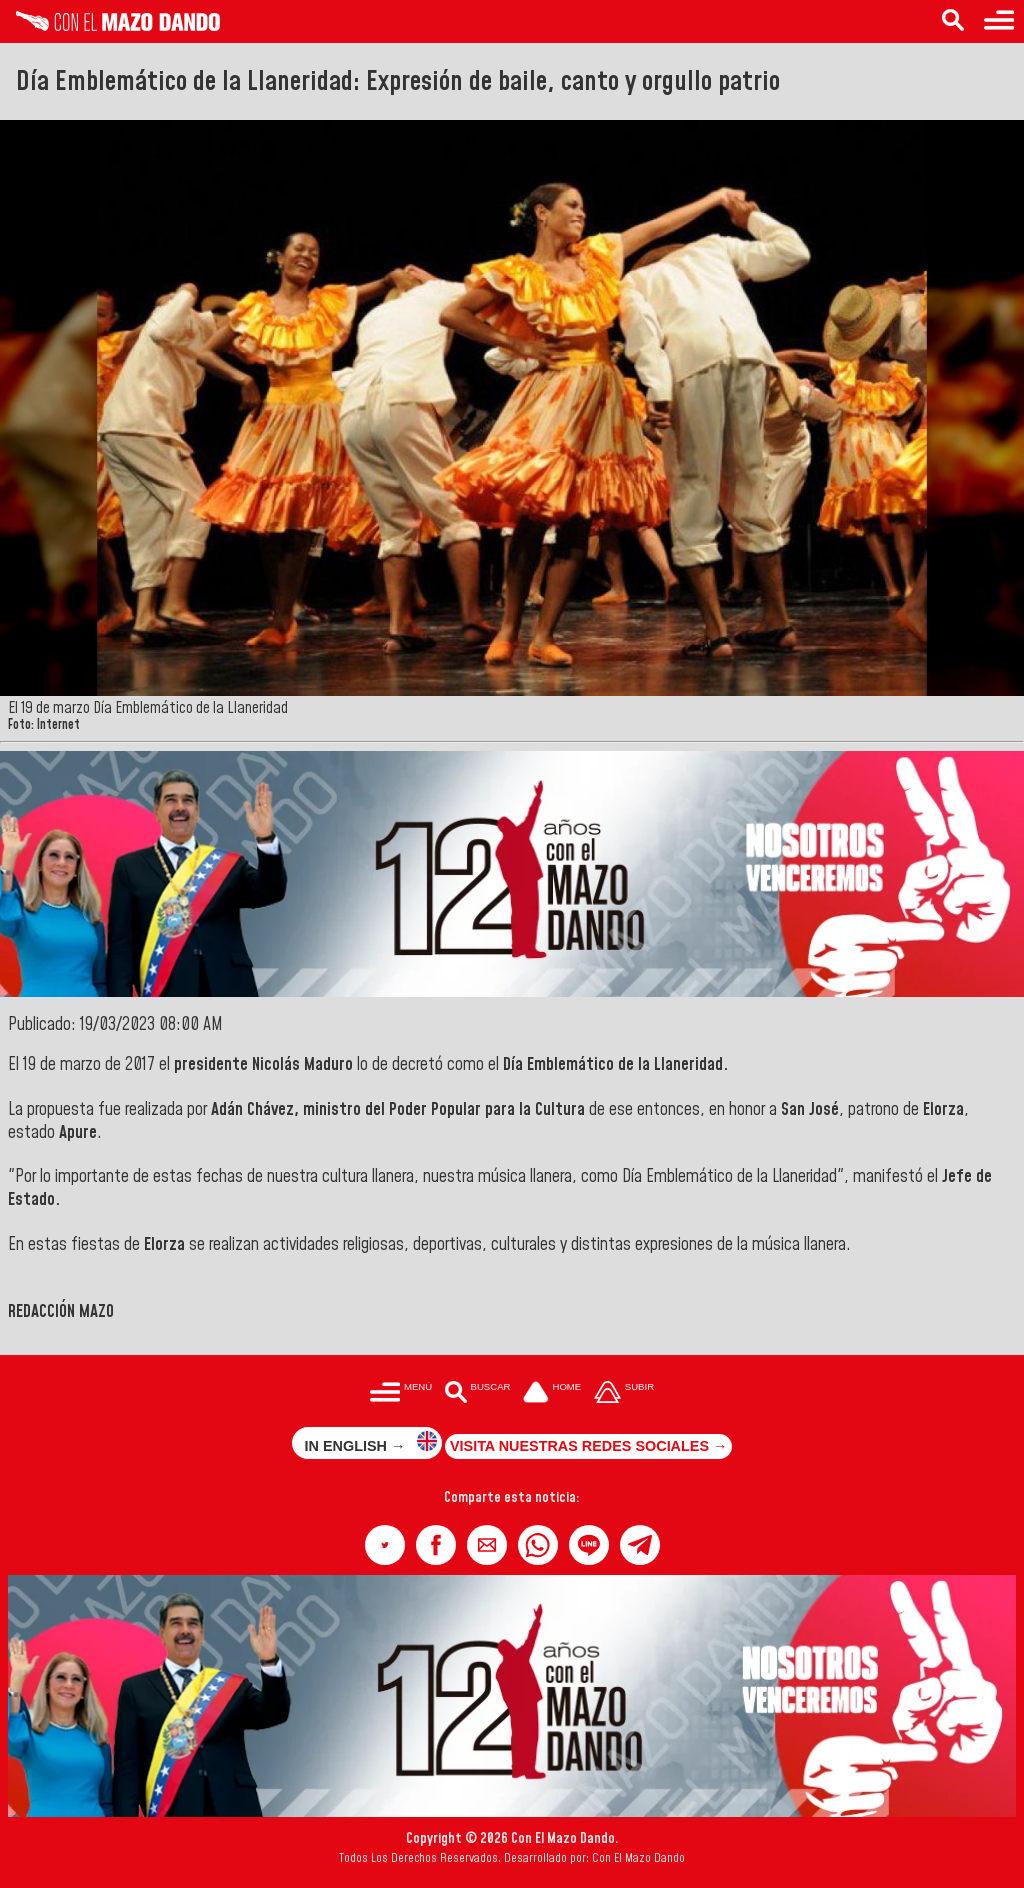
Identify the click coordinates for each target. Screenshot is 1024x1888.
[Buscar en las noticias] (953, 21)
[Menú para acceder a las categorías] (999, 21)
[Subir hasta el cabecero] (624, 1393)
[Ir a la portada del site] (552, 1393)
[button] (385, 1545)
